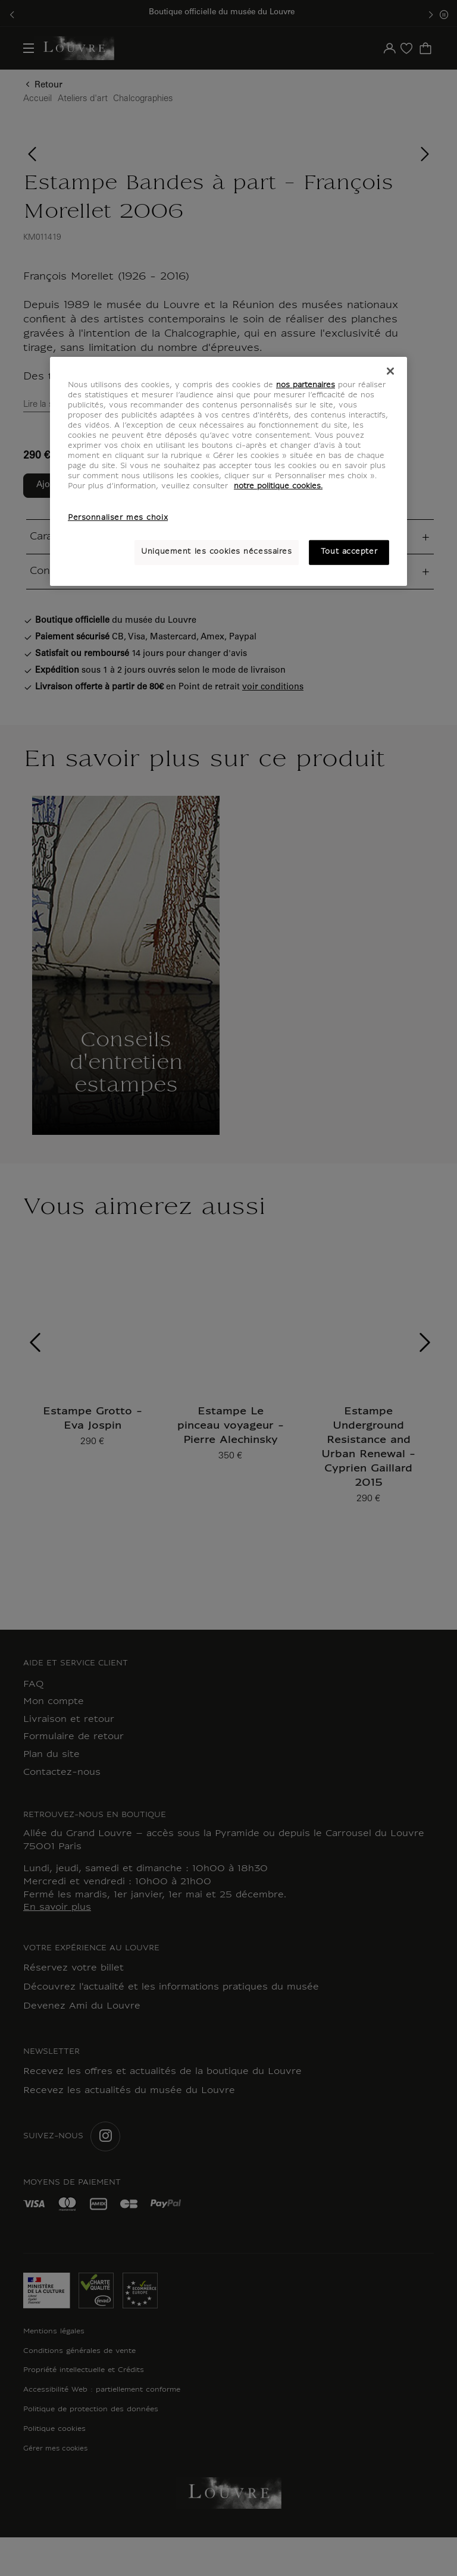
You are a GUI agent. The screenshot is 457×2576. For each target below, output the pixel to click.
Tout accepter (349, 552)
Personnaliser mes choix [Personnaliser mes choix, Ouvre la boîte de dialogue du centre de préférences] (118, 518)
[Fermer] (390, 371)
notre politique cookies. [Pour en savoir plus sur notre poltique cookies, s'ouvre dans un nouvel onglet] (278, 486)
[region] (228, 471)
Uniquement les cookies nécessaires (216, 552)
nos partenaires (305, 385)
